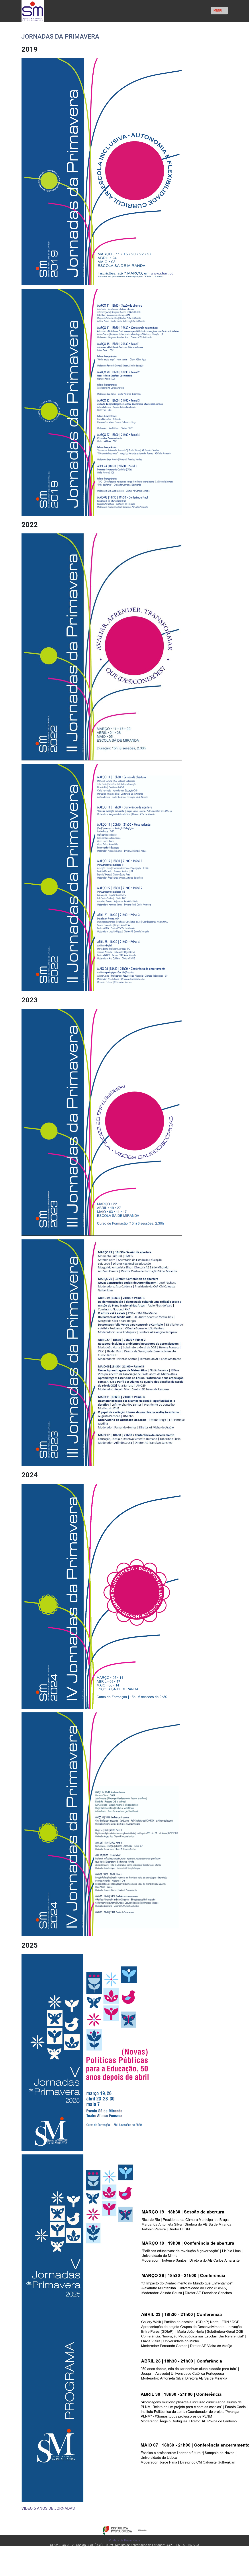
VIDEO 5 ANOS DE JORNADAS (48, 2508)
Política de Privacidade (124, 2540)
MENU (218, 10)
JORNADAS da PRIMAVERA (60, 36)
